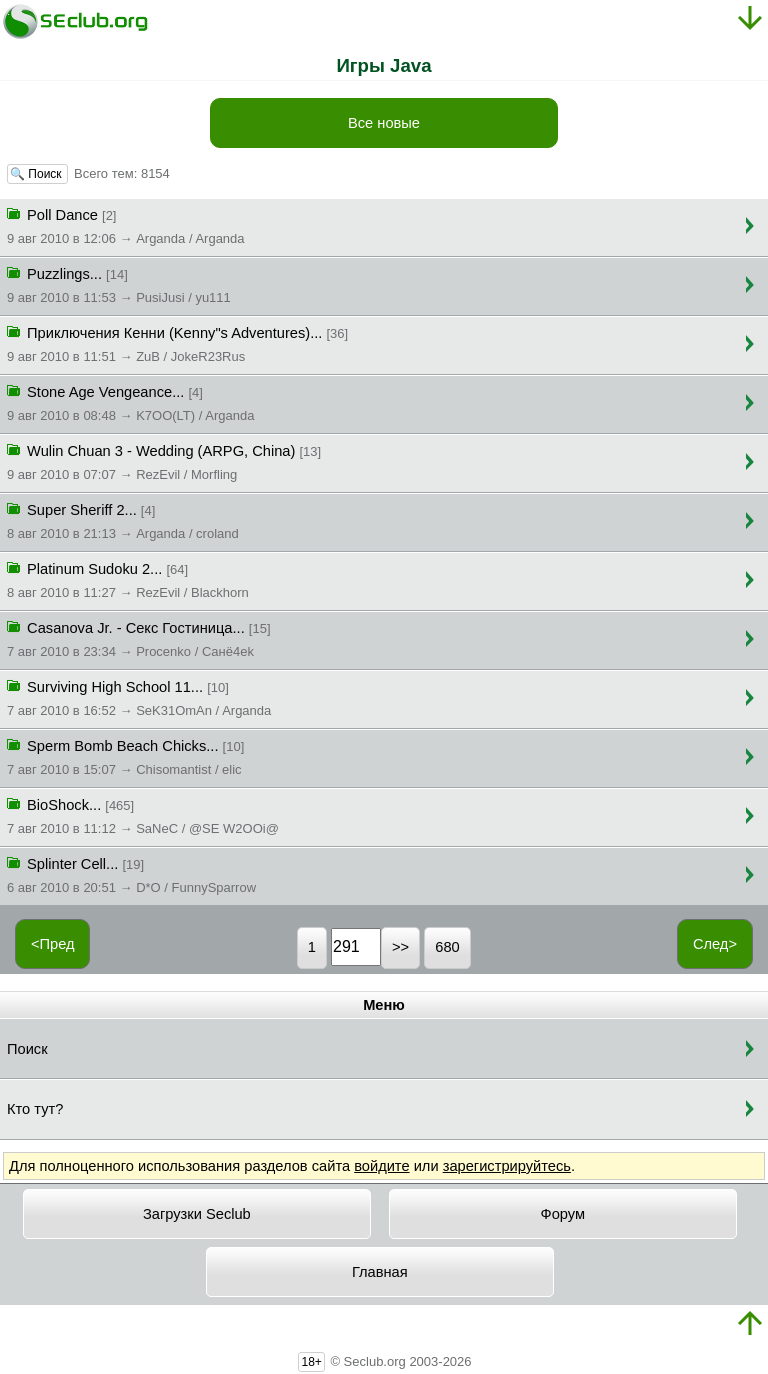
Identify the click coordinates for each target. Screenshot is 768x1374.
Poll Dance (126, 225)
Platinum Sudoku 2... (128, 579)
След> (715, 944)
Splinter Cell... (131, 874)
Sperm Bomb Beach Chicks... (125, 756)
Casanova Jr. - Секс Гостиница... (139, 638)
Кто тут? (35, 1109)
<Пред (53, 944)
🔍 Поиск (37, 174)
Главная (380, 1272)
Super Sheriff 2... (123, 520)
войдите (381, 1166)
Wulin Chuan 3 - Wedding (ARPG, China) (164, 461)
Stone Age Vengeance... (130, 402)
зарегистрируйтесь (507, 1166)
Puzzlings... (119, 284)
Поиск (27, 1049)
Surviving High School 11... (139, 697)
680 (447, 947)
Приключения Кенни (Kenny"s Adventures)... (177, 343)
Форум (563, 1214)
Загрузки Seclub (197, 1214)
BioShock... (143, 815)
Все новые (384, 123)
